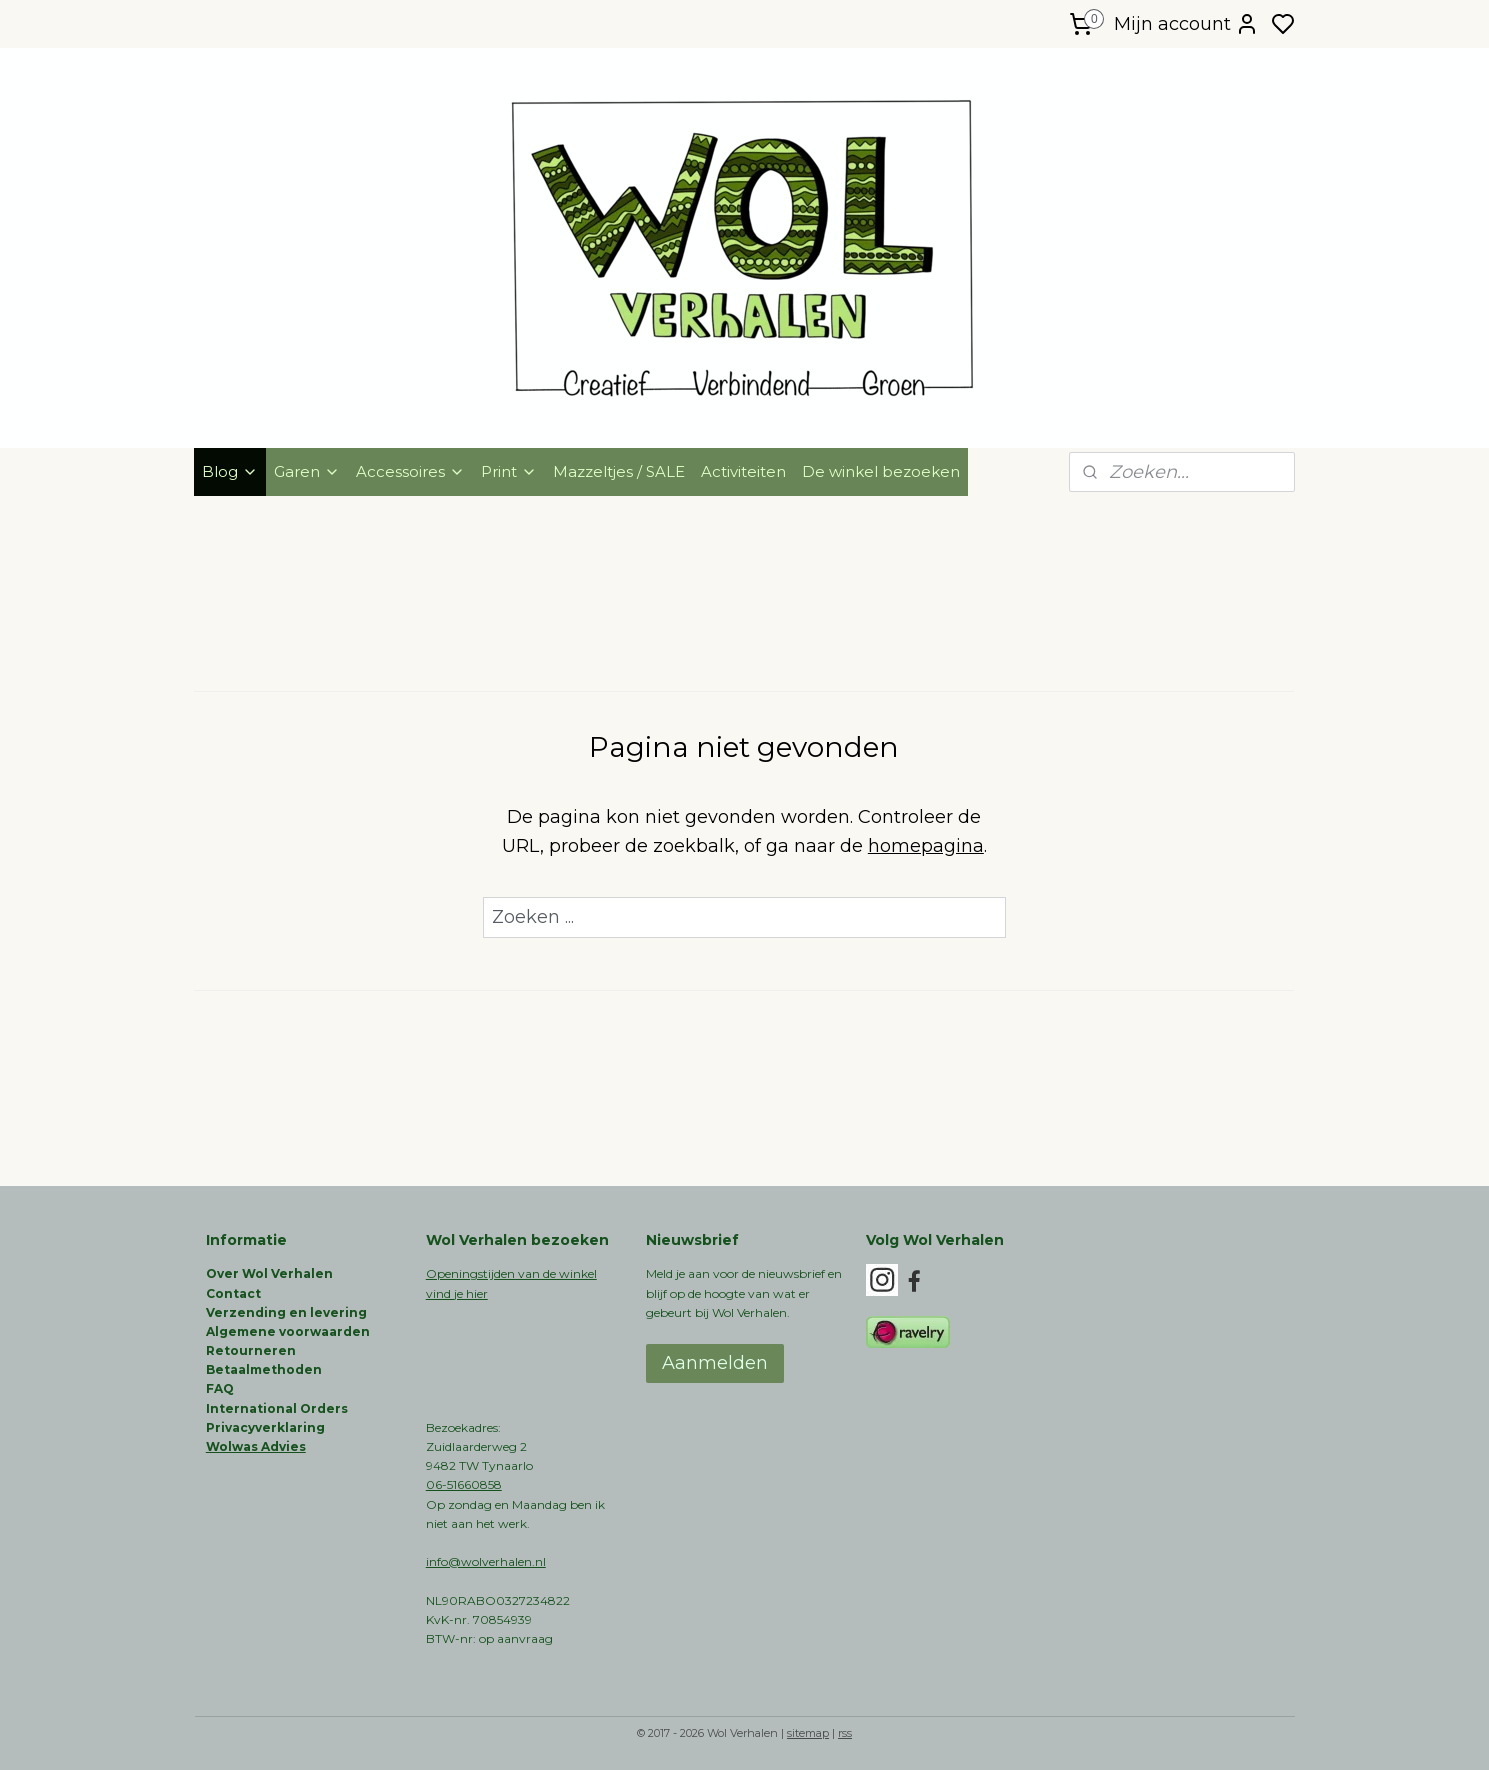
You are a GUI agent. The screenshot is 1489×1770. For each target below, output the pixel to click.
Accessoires (410, 471)
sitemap (808, 1733)
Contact (233, 1293)
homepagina (926, 846)
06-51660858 (464, 1484)
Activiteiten (743, 471)
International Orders (277, 1408)
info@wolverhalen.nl (486, 1561)
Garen (307, 471)
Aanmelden (715, 1363)
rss (845, 1733)
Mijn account (1186, 24)
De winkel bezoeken (881, 471)
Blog (230, 471)
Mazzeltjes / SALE (619, 471)
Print (509, 471)
